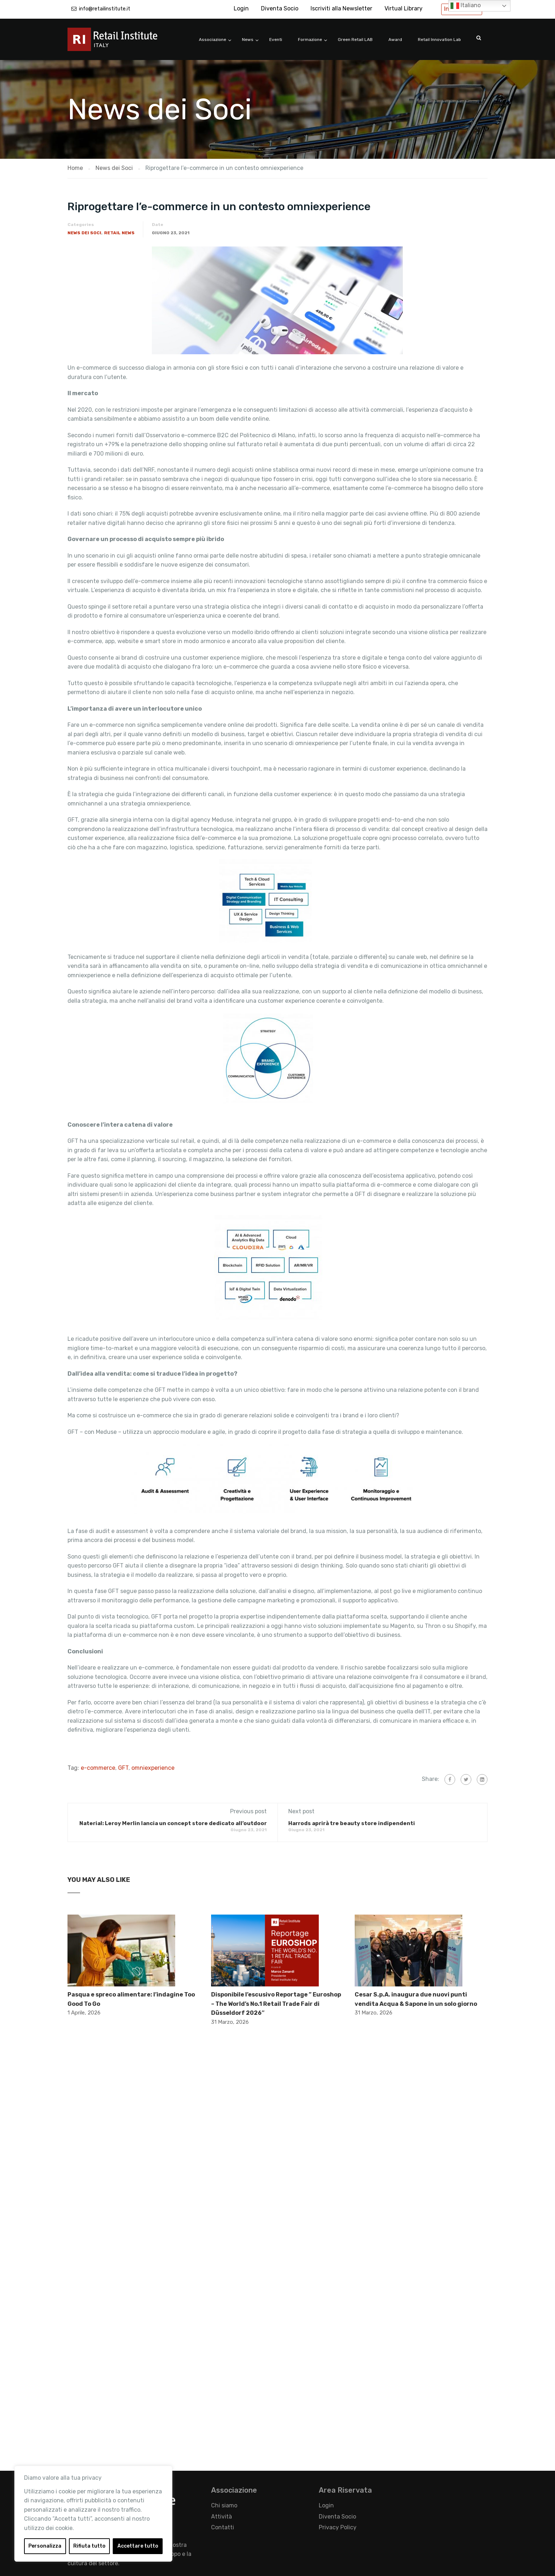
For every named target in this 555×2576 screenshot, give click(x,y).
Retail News (119, 232)
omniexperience (152, 1767)
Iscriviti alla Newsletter (341, 8)
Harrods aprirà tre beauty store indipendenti (351, 1823)
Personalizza (44, 2546)
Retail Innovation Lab (439, 39)
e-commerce (98, 1767)
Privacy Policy (337, 2527)
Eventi (275, 39)
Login (241, 8)
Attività (221, 2516)
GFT (123, 1767)
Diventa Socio (279, 8)
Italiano (466, 5)
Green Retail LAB (355, 39)
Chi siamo (224, 2505)
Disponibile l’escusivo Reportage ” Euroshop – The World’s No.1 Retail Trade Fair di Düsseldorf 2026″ (276, 2003)
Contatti (222, 2527)
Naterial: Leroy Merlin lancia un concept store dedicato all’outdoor (173, 1823)
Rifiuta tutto (89, 2546)
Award (395, 39)
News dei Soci (84, 232)
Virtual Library (403, 8)
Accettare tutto (137, 2546)
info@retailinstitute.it (104, 9)
